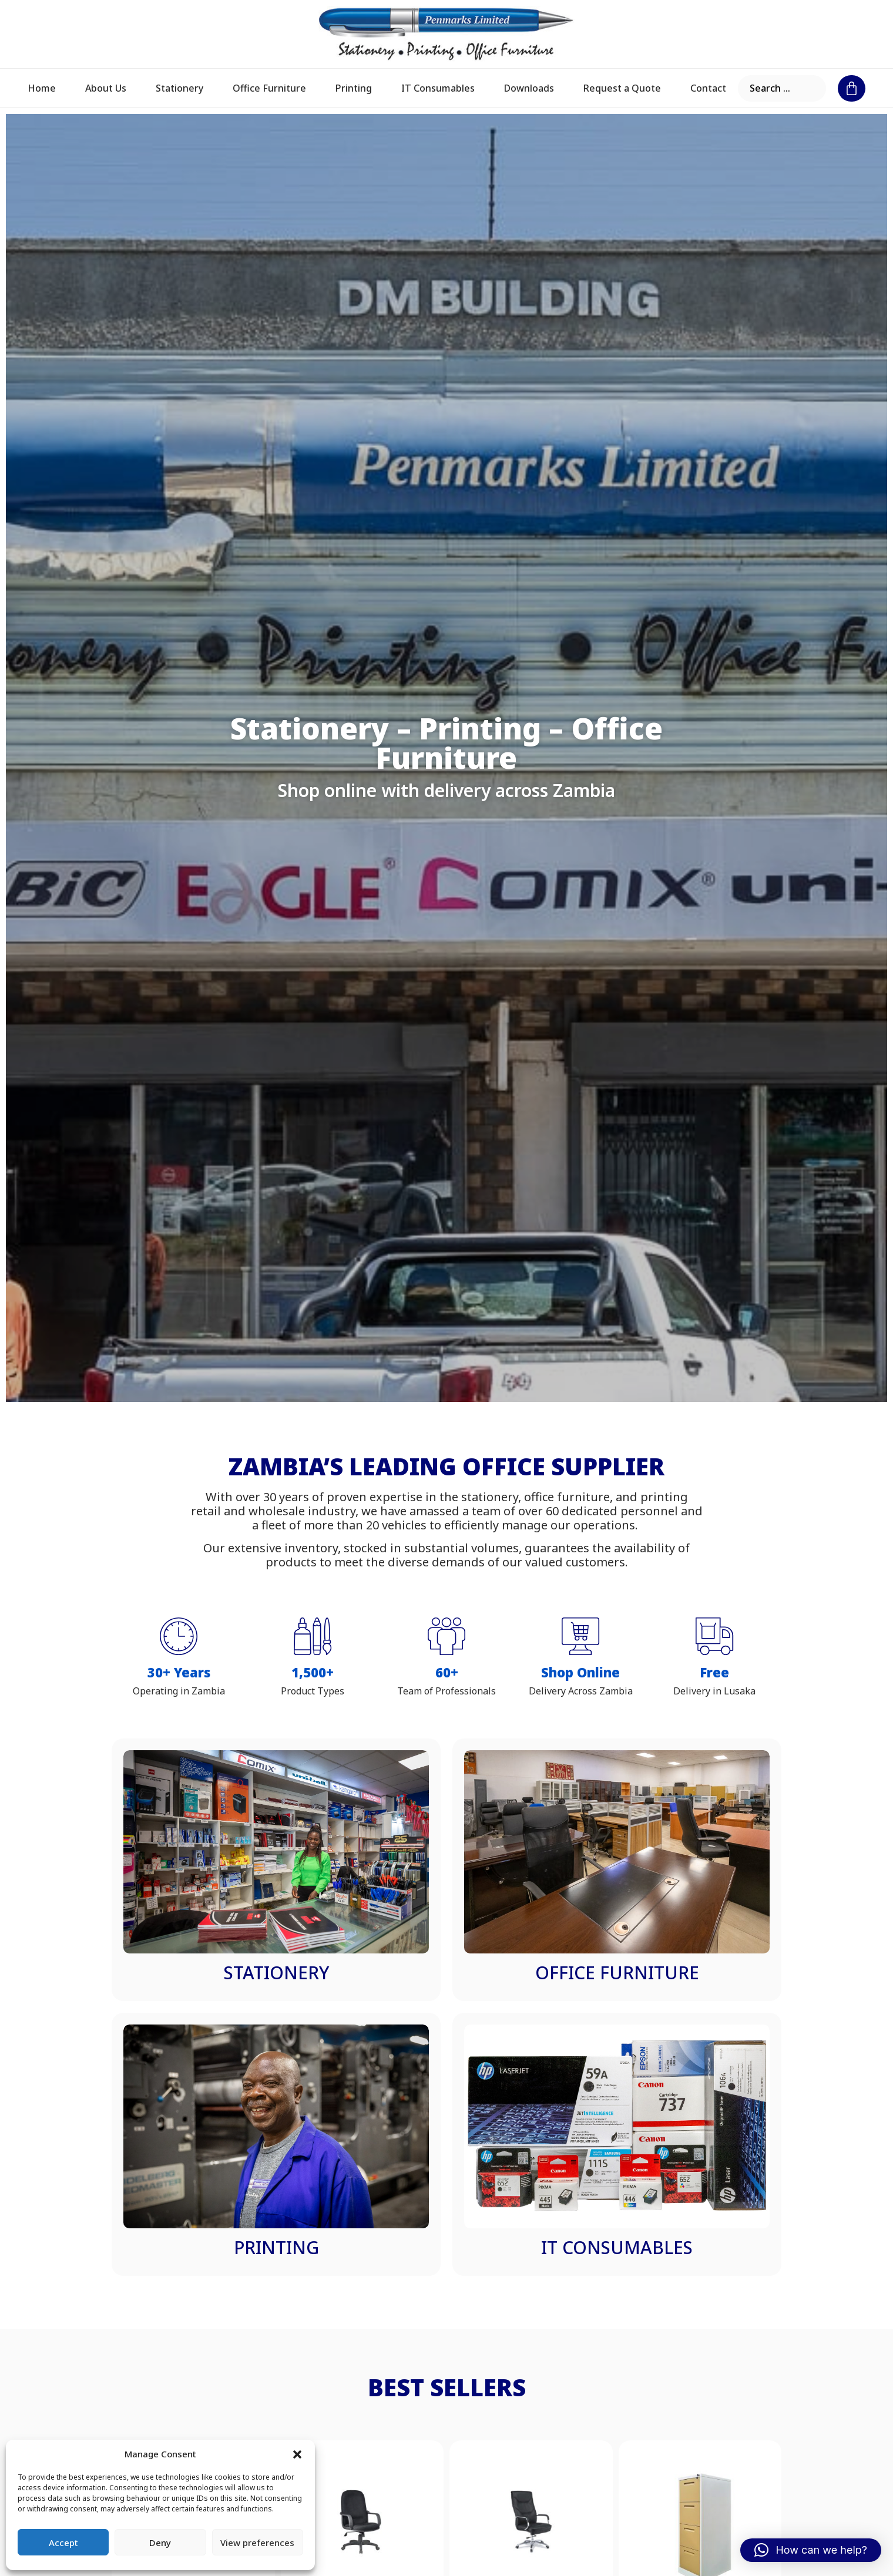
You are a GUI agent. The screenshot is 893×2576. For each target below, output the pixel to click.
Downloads (529, 88)
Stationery (179, 88)
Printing (353, 88)
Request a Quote (622, 88)
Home (42, 88)
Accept (63, 2542)
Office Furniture (269, 88)
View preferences (257, 2542)
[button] (297, 2454)
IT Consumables (438, 88)
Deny (160, 2542)
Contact (708, 88)
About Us (105, 88)
